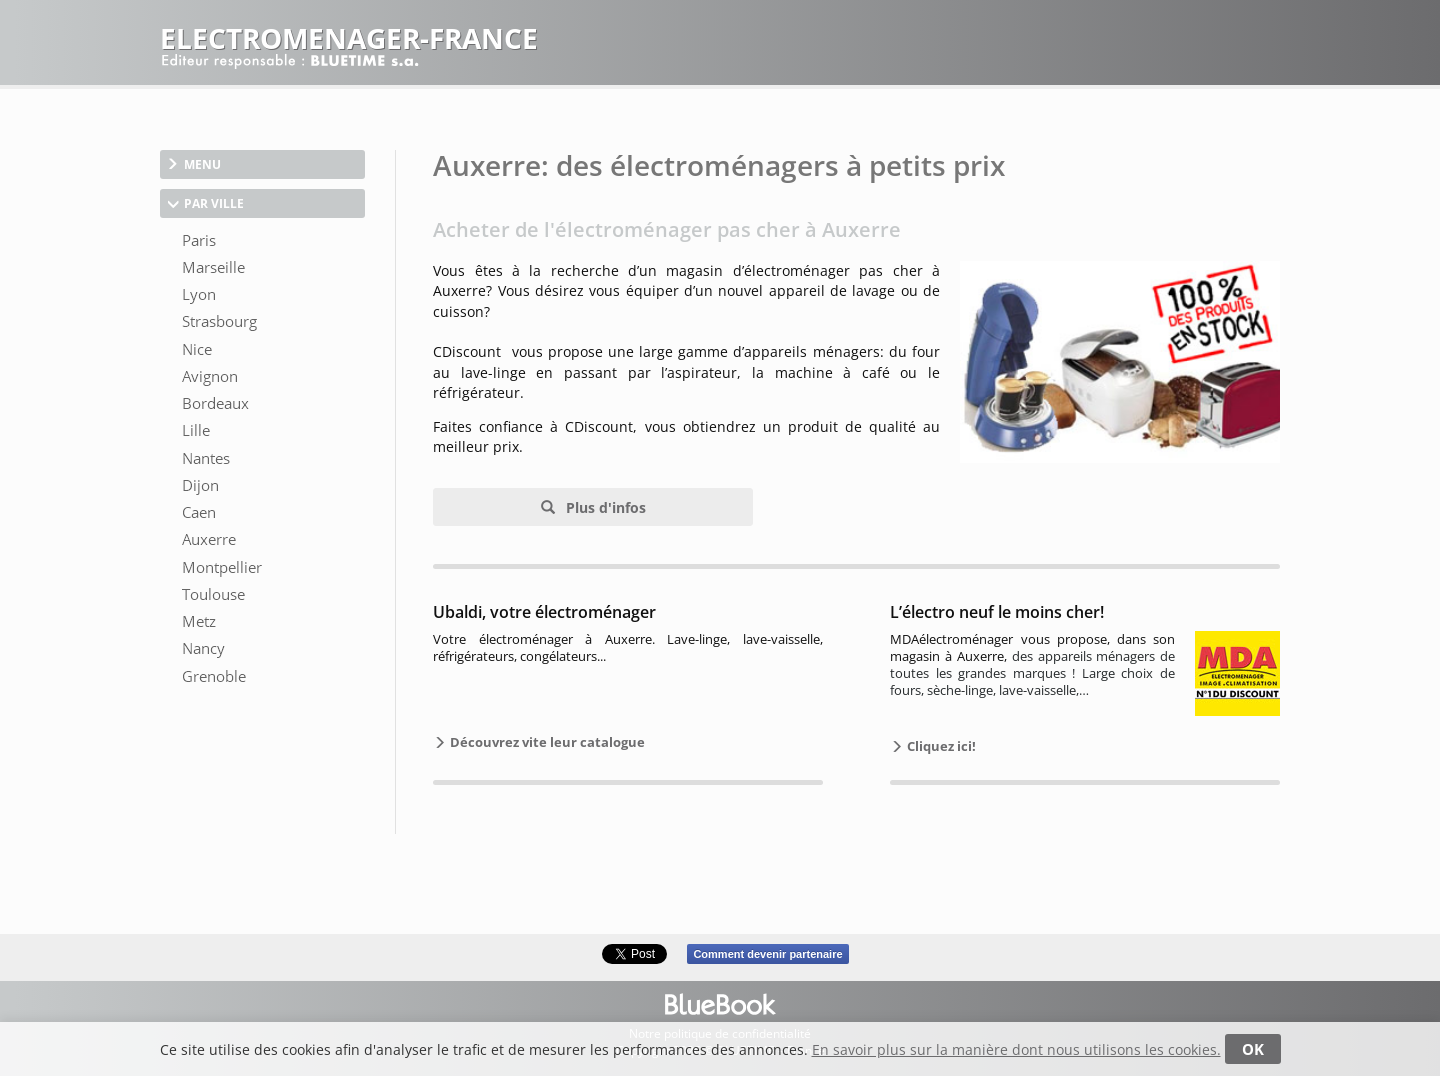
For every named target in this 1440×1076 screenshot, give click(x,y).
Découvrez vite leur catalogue (546, 742)
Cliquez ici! (940, 746)
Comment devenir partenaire (767, 954)
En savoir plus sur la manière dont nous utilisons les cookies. (1016, 1049)
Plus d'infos (604, 507)
